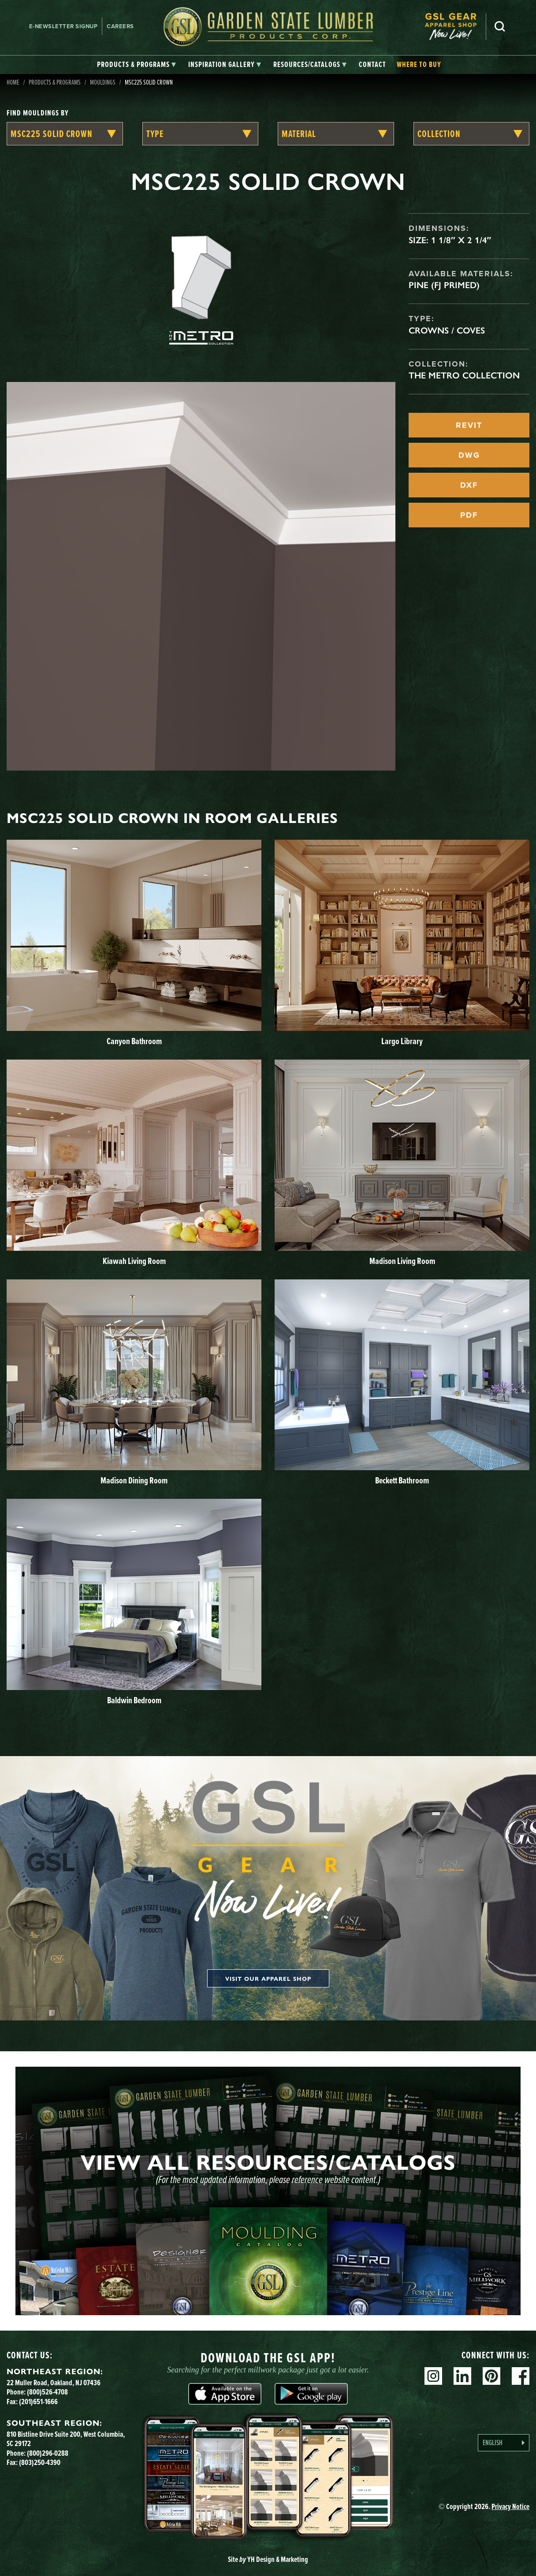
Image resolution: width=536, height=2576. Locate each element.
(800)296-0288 (47, 2452)
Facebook (520, 2376)
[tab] (136, 65)
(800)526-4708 (47, 2391)
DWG (469, 455)
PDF (469, 515)
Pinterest (491, 2376)
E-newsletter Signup (63, 26)
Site (268, 2559)
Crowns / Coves (447, 330)
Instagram (433, 2376)
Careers (120, 26)
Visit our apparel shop (268, 1978)
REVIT (469, 425)
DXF (469, 485)
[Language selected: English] (503, 2442)
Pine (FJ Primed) (444, 285)
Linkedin (462, 2376)
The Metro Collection (464, 375)
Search (500, 26)
